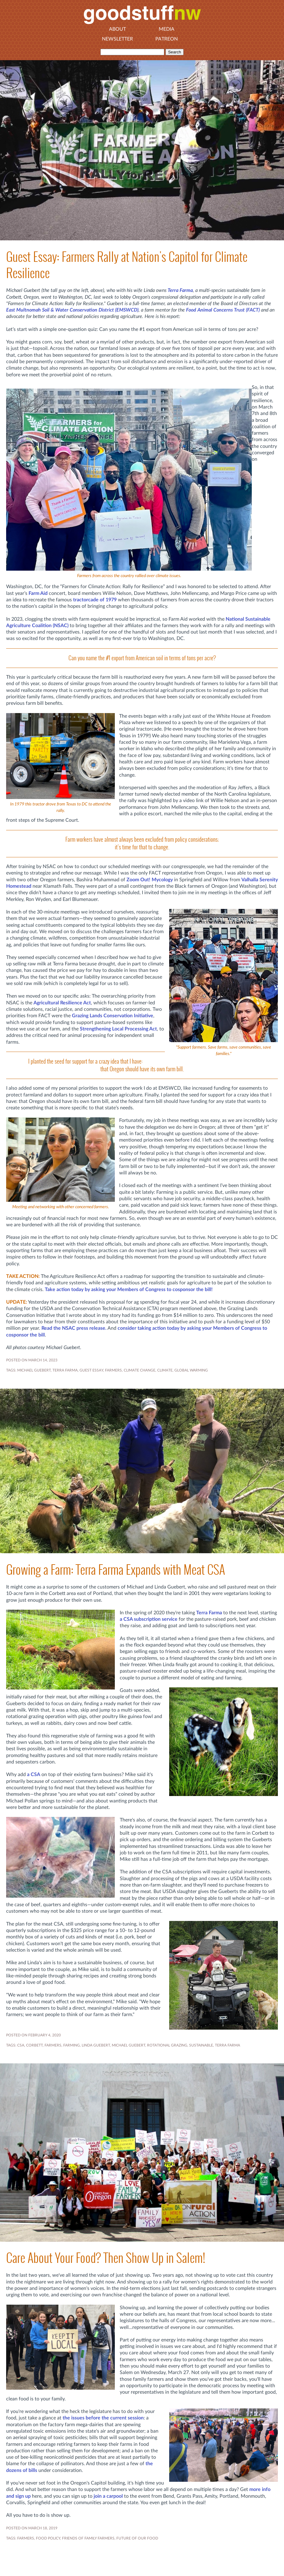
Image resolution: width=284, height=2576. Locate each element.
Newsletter (117, 39)
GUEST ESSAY (91, 1370)
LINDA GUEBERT (96, 2045)
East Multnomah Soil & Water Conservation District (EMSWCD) (72, 310)
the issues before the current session (103, 2417)
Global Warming (191, 1370)
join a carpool (108, 2496)
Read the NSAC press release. (74, 1328)
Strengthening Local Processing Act (118, 1028)
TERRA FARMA (65, 1370)
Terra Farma (180, 290)
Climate (165, 1370)
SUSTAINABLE (201, 2045)
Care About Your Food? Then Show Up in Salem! (105, 2258)
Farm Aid (38, 593)
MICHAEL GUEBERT (34, 1370)
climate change (139, 1370)
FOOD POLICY (48, 2538)
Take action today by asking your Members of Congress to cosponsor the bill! (129, 1289)
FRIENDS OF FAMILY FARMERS (88, 2538)
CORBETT (34, 2045)
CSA (20, 2045)
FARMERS (113, 1370)
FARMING (71, 2045)
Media (166, 29)
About (117, 29)
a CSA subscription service (148, 1619)
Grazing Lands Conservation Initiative (112, 1015)
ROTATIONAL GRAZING (167, 2045)
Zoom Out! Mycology (149, 879)
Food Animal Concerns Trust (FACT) (223, 310)
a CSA (33, 1774)
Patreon (166, 39)
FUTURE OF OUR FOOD (137, 2538)
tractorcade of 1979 (95, 599)
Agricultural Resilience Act (62, 1002)
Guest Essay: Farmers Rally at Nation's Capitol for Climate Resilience (126, 265)
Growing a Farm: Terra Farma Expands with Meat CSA (115, 1570)
